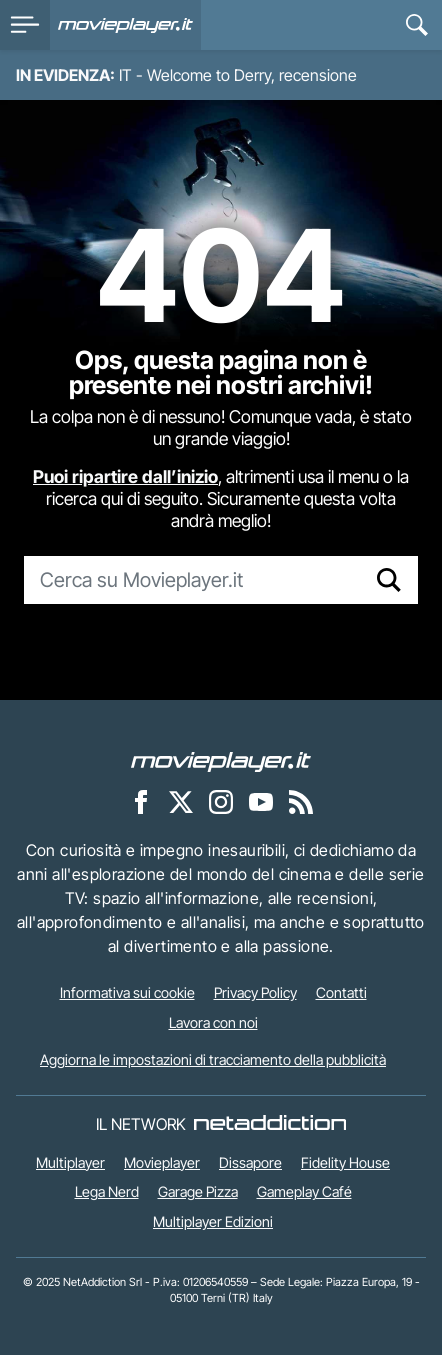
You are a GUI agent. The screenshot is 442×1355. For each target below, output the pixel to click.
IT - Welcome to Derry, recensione (238, 75)
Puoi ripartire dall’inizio (125, 476)
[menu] (25, 25)
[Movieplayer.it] (125, 25)
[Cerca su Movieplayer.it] (192, 580)
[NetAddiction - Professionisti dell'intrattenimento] (270, 1124)
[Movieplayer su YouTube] (261, 801)
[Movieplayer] (221, 760)
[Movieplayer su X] (181, 801)
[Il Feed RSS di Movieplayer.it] (301, 801)
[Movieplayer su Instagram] (221, 801)
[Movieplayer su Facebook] (141, 801)
